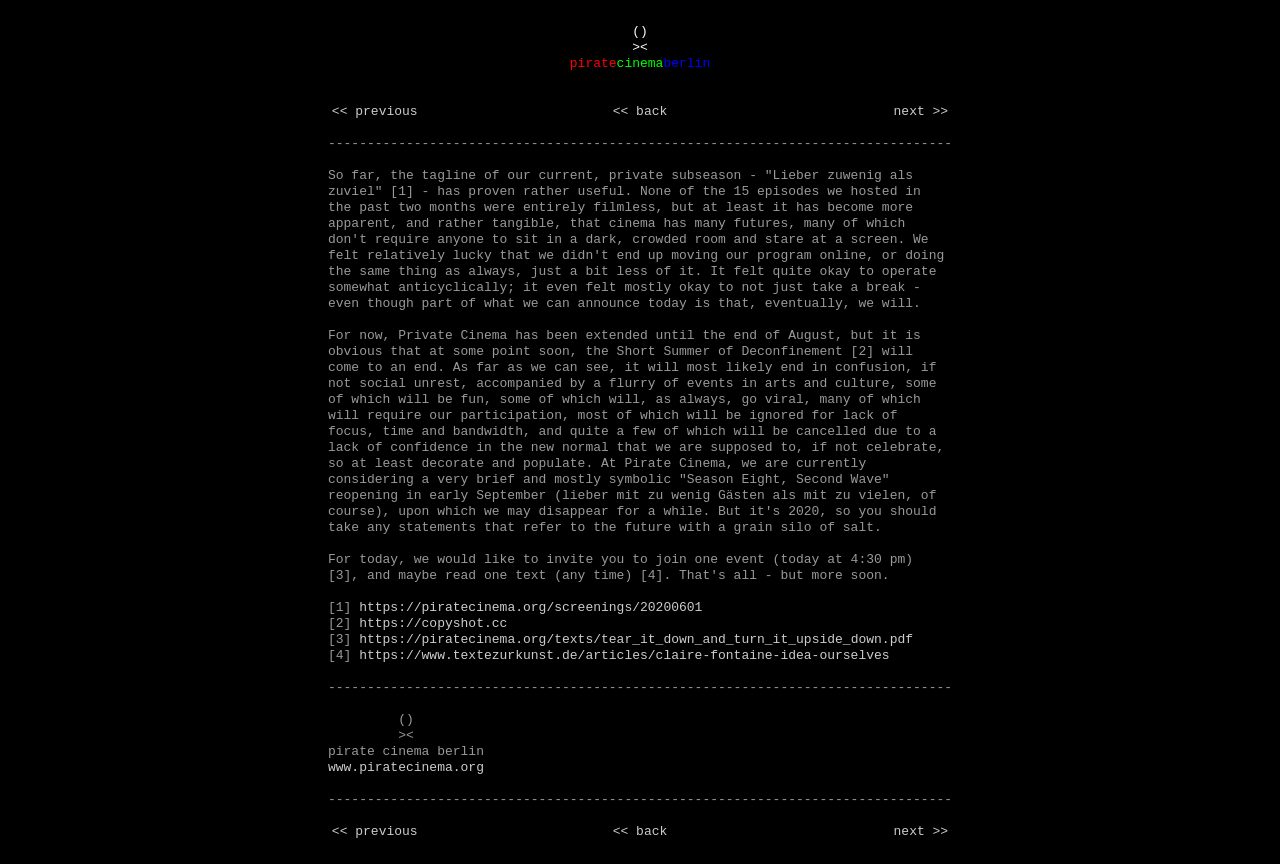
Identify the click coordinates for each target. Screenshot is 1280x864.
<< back (640, 111)
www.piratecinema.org (406, 767)
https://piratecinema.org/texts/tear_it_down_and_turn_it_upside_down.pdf (636, 639)
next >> (921, 111)
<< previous (375, 111)
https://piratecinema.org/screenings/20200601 (530, 607)
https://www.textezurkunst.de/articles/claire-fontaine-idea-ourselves (624, 655)
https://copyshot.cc (433, 623)
